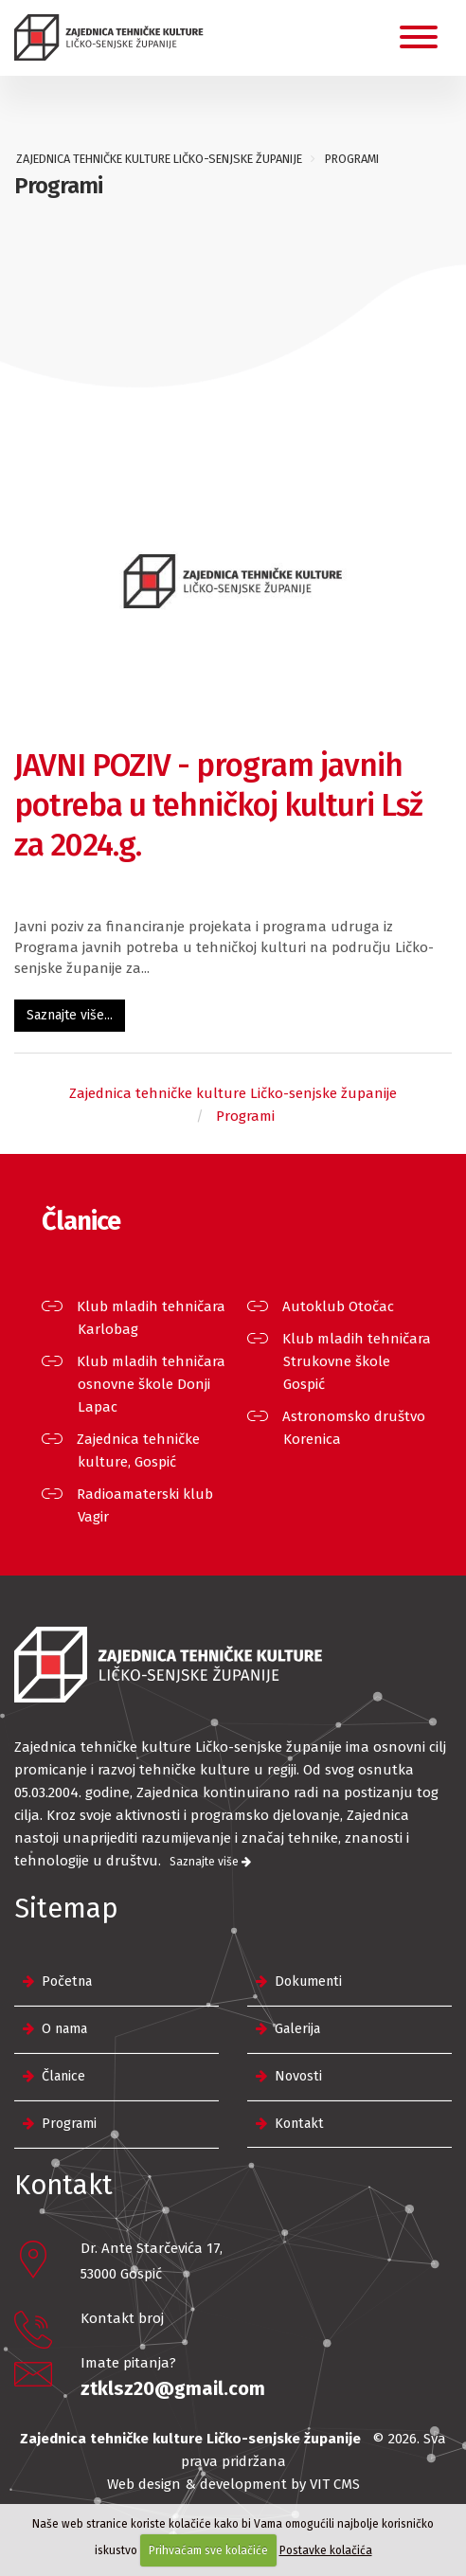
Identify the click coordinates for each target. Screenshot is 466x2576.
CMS (346, 2484)
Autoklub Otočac (338, 1306)
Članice (63, 2076)
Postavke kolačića (325, 2550)
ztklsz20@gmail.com (173, 2388)
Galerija (297, 2029)
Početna (67, 1981)
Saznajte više (210, 1861)
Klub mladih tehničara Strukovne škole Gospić (357, 1361)
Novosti (298, 2076)
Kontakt (299, 2124)
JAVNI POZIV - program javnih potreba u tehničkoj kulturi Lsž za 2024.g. (218, 805)
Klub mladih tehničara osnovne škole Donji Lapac (151, 1384)
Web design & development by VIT (218, 2484)
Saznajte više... (70, 1015)
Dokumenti (308, 1981)
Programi (69, 2124)
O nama (64, 2029)
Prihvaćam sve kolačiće (208, 2550)
